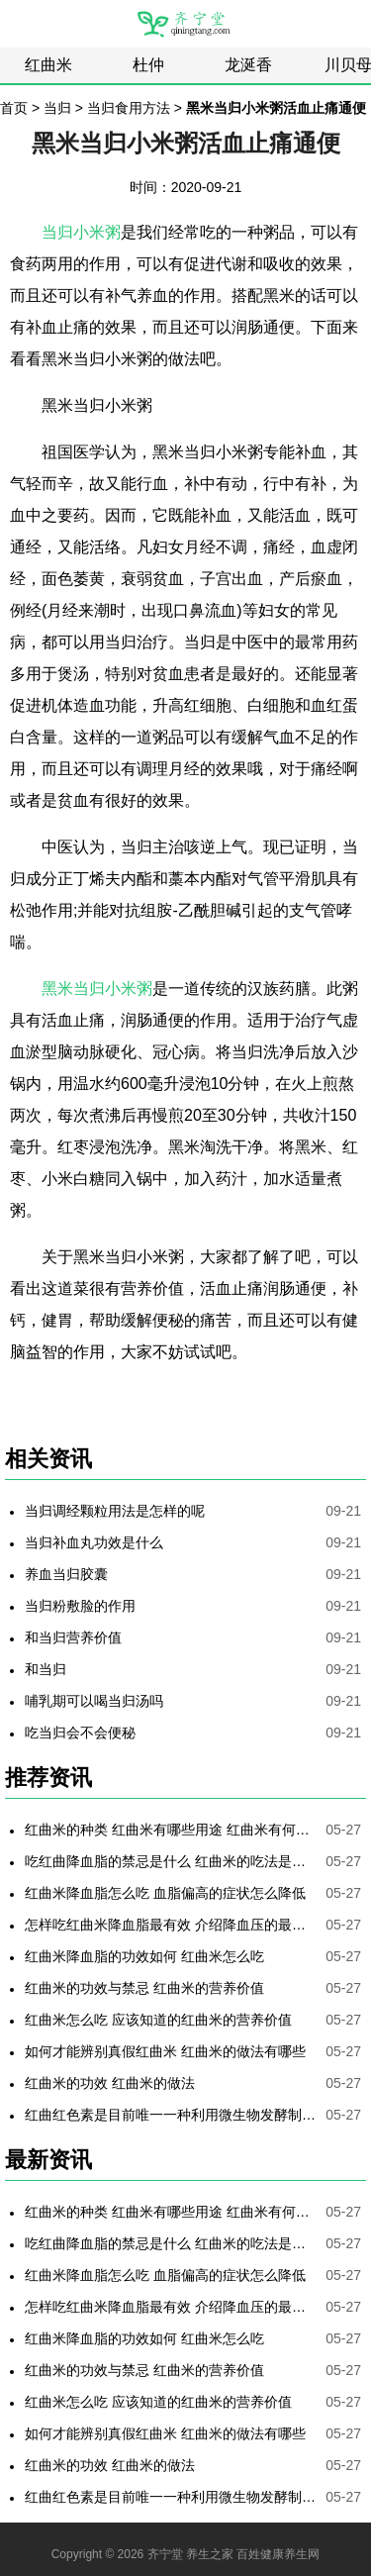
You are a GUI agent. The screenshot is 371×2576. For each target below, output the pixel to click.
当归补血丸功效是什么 (94, 1542)
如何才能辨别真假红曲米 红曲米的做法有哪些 (165, 2051)
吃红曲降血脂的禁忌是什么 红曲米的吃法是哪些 (171, 1861)
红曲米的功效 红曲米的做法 (110, 2083)
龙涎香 (248, 64)
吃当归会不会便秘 (80, 1732)
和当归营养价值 (73, 1637)
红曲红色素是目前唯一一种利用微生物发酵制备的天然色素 (171, 2115)
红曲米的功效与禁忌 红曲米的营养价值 (144, 1988)
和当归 (45, 1669)
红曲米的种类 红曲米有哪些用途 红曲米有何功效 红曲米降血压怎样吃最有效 (171, 1829)
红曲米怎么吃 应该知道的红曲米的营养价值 (158, 2020)
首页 (14, 108)
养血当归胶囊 (66, 1574)
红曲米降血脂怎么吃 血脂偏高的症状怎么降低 (165, 1893)
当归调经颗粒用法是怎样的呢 (115, 1511)
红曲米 (48, 64)
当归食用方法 (128, 108)
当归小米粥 (81, 232)
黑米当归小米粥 (97, 988)
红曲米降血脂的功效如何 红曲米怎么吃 (144, 1956)
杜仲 (148, 64)
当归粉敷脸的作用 (80, 1606)
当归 (57, 108)
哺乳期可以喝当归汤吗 (94, 1701)
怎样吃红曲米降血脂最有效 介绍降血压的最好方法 (171, 1924)
